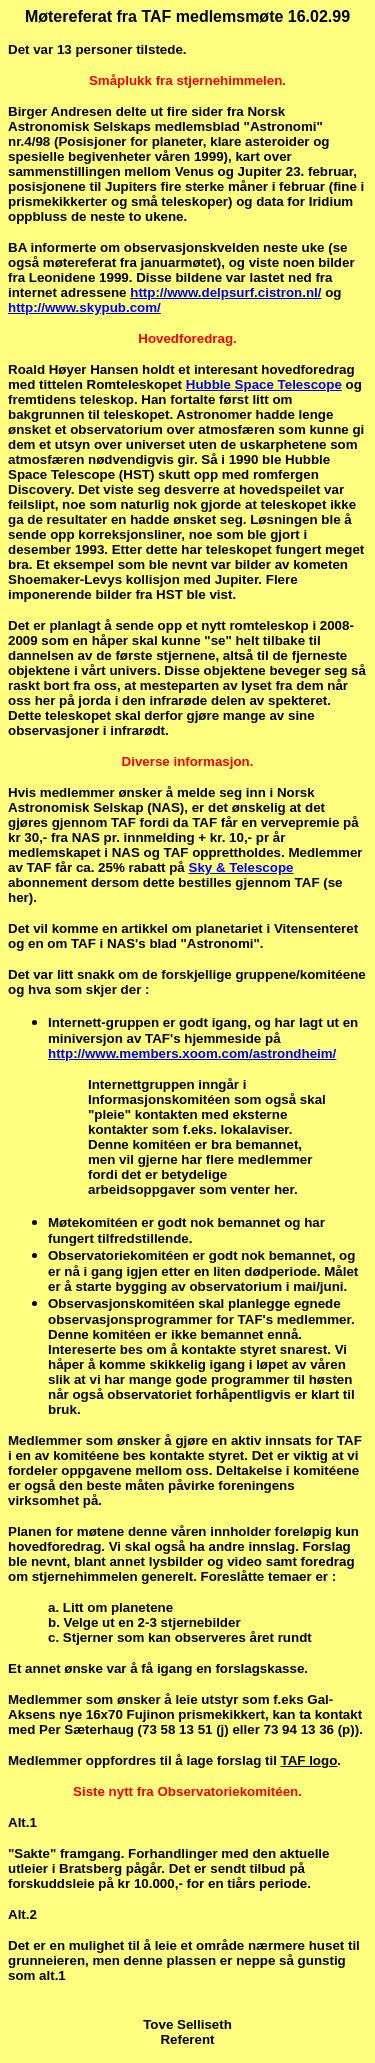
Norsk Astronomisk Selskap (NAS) (161, 800)
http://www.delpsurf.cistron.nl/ (225, 292)
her (18, 897)
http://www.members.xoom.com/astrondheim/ (192, 1053)
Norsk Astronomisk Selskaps (146, 119)
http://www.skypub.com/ (84, 307)
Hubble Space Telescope (264, 384)
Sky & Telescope (241, 867)
